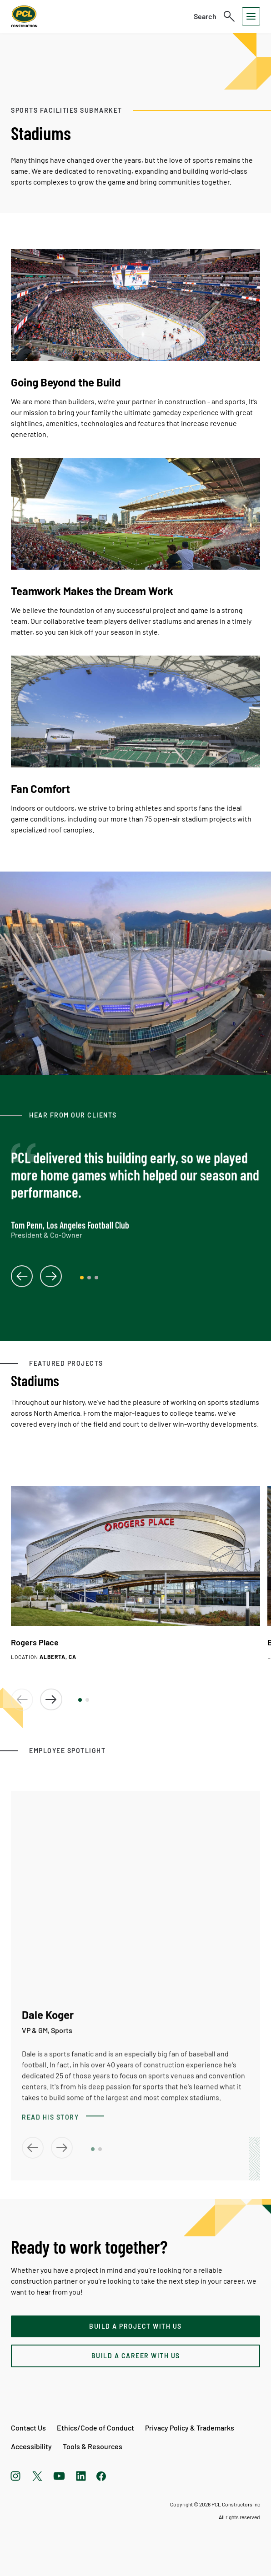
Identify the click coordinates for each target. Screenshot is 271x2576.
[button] (80, 1700)
